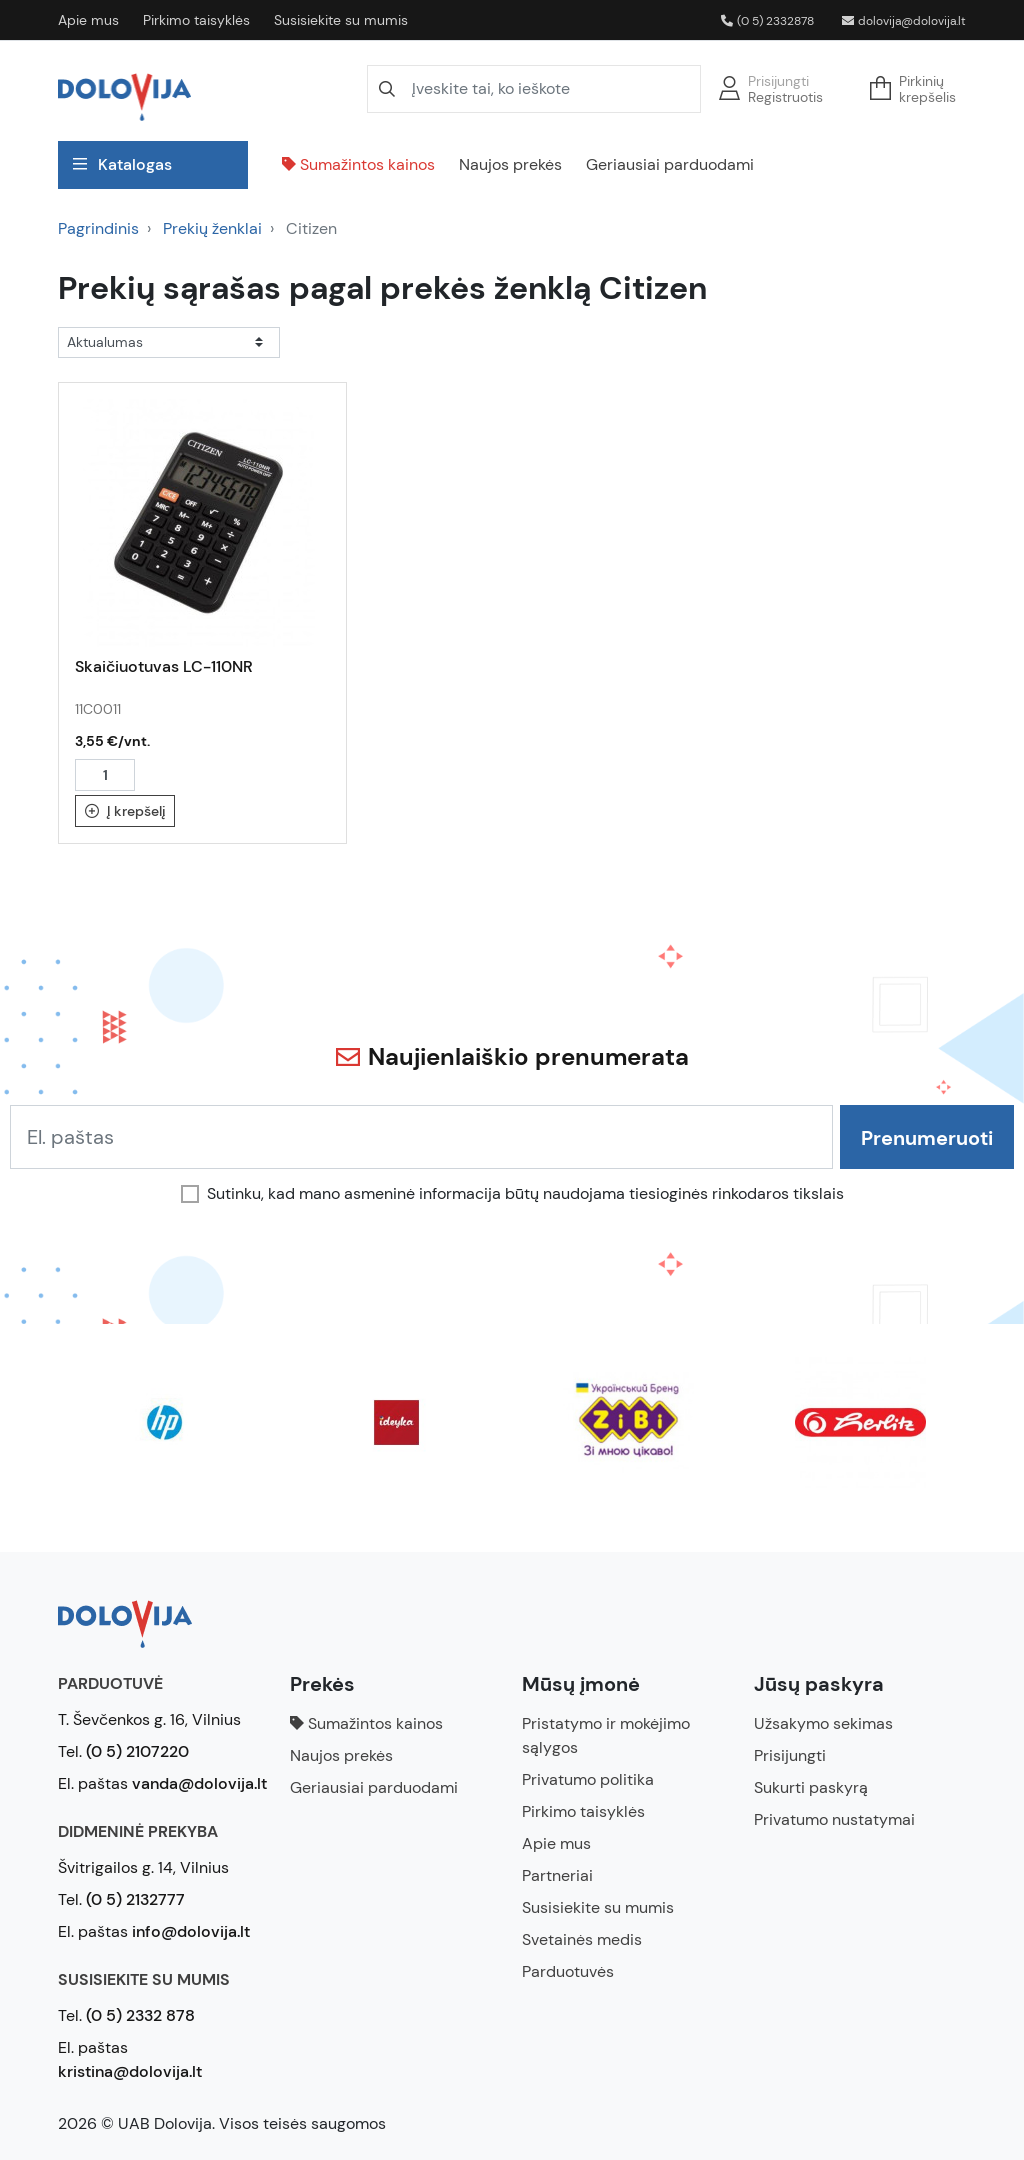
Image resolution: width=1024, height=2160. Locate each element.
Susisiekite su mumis (341, 20)
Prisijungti (778, 81)
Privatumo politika (588, 1779)
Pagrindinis (98, 228)
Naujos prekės (510, 164)
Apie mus (88, 20)
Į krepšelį (125, 811)
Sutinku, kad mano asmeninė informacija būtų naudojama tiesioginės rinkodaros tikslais (525, 1194)
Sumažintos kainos (358, 164)
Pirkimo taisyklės (196, 20)
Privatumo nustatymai (834, 1819)
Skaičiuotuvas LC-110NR (164, 666)
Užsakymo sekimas (823, 1723)
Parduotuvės (568, 1971)
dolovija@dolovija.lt (904, 21)
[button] (919, 89)
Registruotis (785, 97)
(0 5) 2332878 (767, 21)
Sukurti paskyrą (811, 1787)
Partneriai (557, 1875)
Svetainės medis (582, 1939)
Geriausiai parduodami (670, 164)
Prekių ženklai (212, 228)
